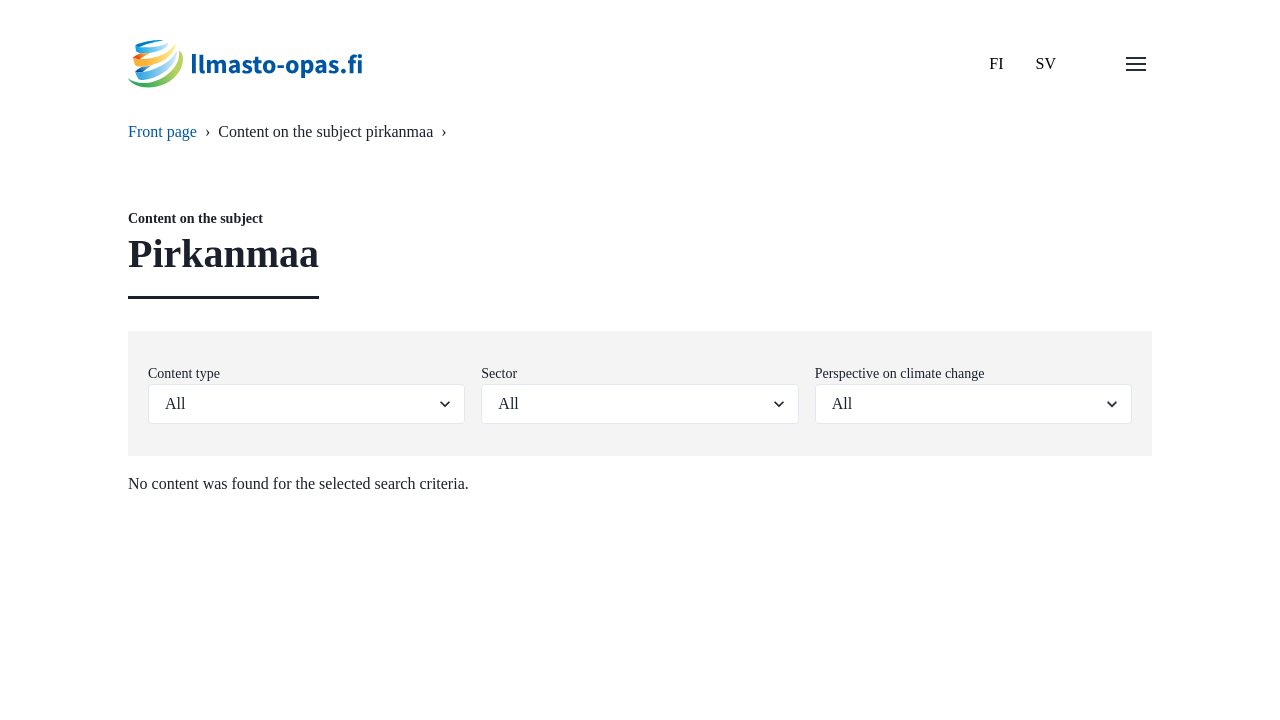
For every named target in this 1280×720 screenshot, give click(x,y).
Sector (499, 373)
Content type (184, 373)
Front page (162, 131)
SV (1046, 63)
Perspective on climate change (900, 373)
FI (996, 63)
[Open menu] (1136, 64)
